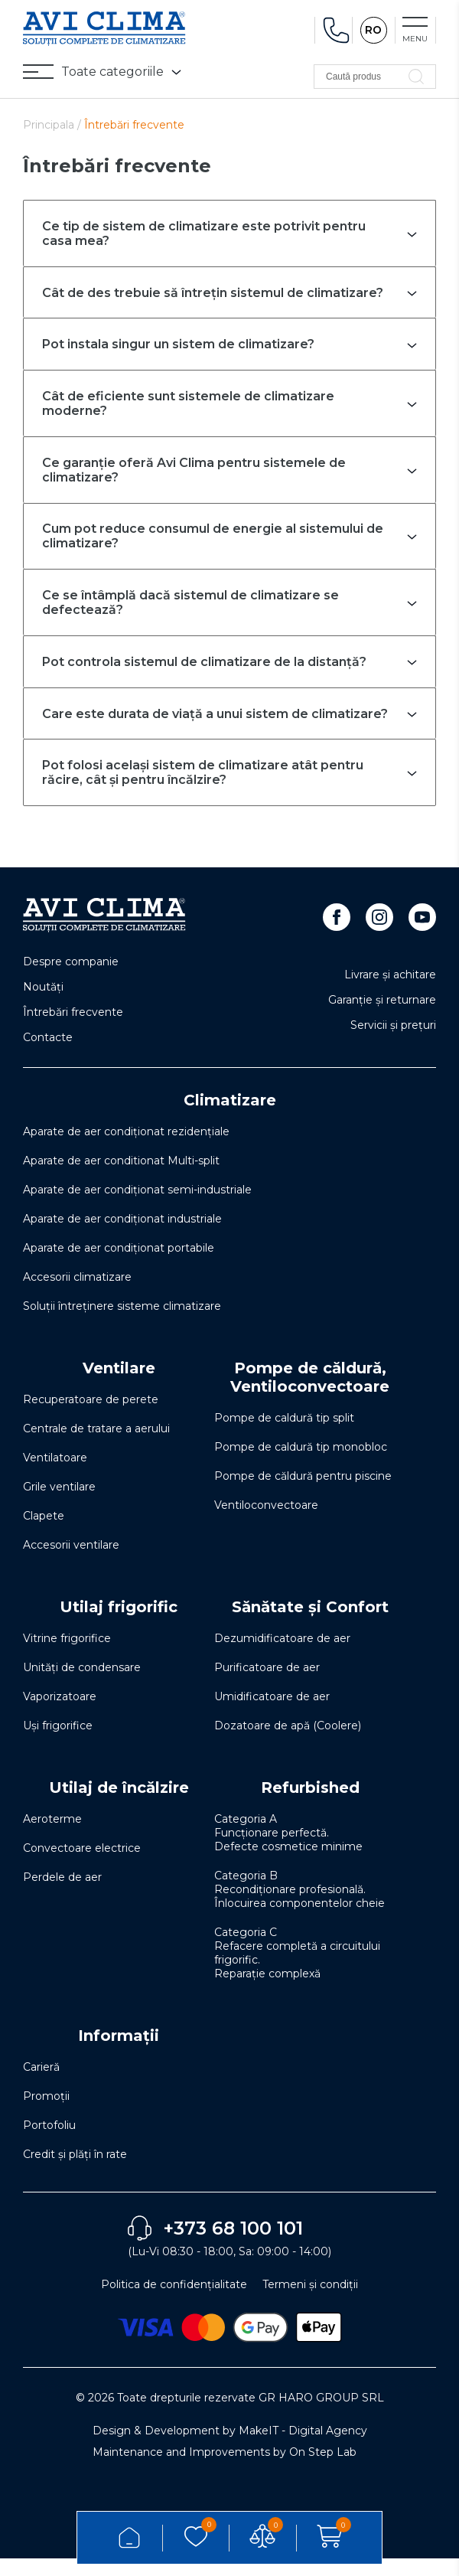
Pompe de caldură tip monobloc (300, 1464)
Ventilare (119, 1385)
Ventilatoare (55, 1475)
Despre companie (71, 979)
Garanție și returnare (382, 1017)
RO (373, 31)
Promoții (46, 2114)
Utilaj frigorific (118, 1624)
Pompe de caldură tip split (284, 1435)
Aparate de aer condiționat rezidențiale (126, 1149)
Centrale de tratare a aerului (96, 1446)
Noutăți (43, 1004)
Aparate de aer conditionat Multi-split (121, 1178)
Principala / (53, 125)
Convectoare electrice (82, 1865)
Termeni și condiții (310, 2302)
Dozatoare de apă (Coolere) (287, 1743)
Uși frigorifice (58, 1743)
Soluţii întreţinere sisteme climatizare (122, 1323)
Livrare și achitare (390, 992)
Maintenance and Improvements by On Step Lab (224, 2469)
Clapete (43, 1533)
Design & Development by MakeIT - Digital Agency (230, 2448)
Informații (118, 2053)
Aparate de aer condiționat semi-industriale (137, 1207)
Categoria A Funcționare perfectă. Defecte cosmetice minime (288, 1850)
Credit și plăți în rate (75, 2172)
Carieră (41, 2084)
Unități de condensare (82, 1685)
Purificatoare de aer (267, 1685)
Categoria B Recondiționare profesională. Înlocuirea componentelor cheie (299, 1907)
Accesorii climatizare (77, 1294)
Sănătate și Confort (310, 1624)
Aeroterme (52, 1836)
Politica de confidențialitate (174, 2302)
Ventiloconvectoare (266, 1523)
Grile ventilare (59, 1504)
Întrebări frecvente (73, 1030)
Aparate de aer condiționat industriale (122, 1236)
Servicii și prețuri (393, 1043)
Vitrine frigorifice (67, 1656)
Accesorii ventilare (71, 1562)
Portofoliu (49, 2143)
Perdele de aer (62, 1895)
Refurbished (310, 1805)
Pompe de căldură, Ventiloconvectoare (309, 1394)
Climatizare (230, 1117)
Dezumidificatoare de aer (282, 1656)
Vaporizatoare (59, 1714)
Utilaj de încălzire (119, 1805)
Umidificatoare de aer (272, 1714)
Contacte (48, 1055)
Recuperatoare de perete (90, 1417)
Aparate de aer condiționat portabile (118, 1265)
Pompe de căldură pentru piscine (303, 1493)
